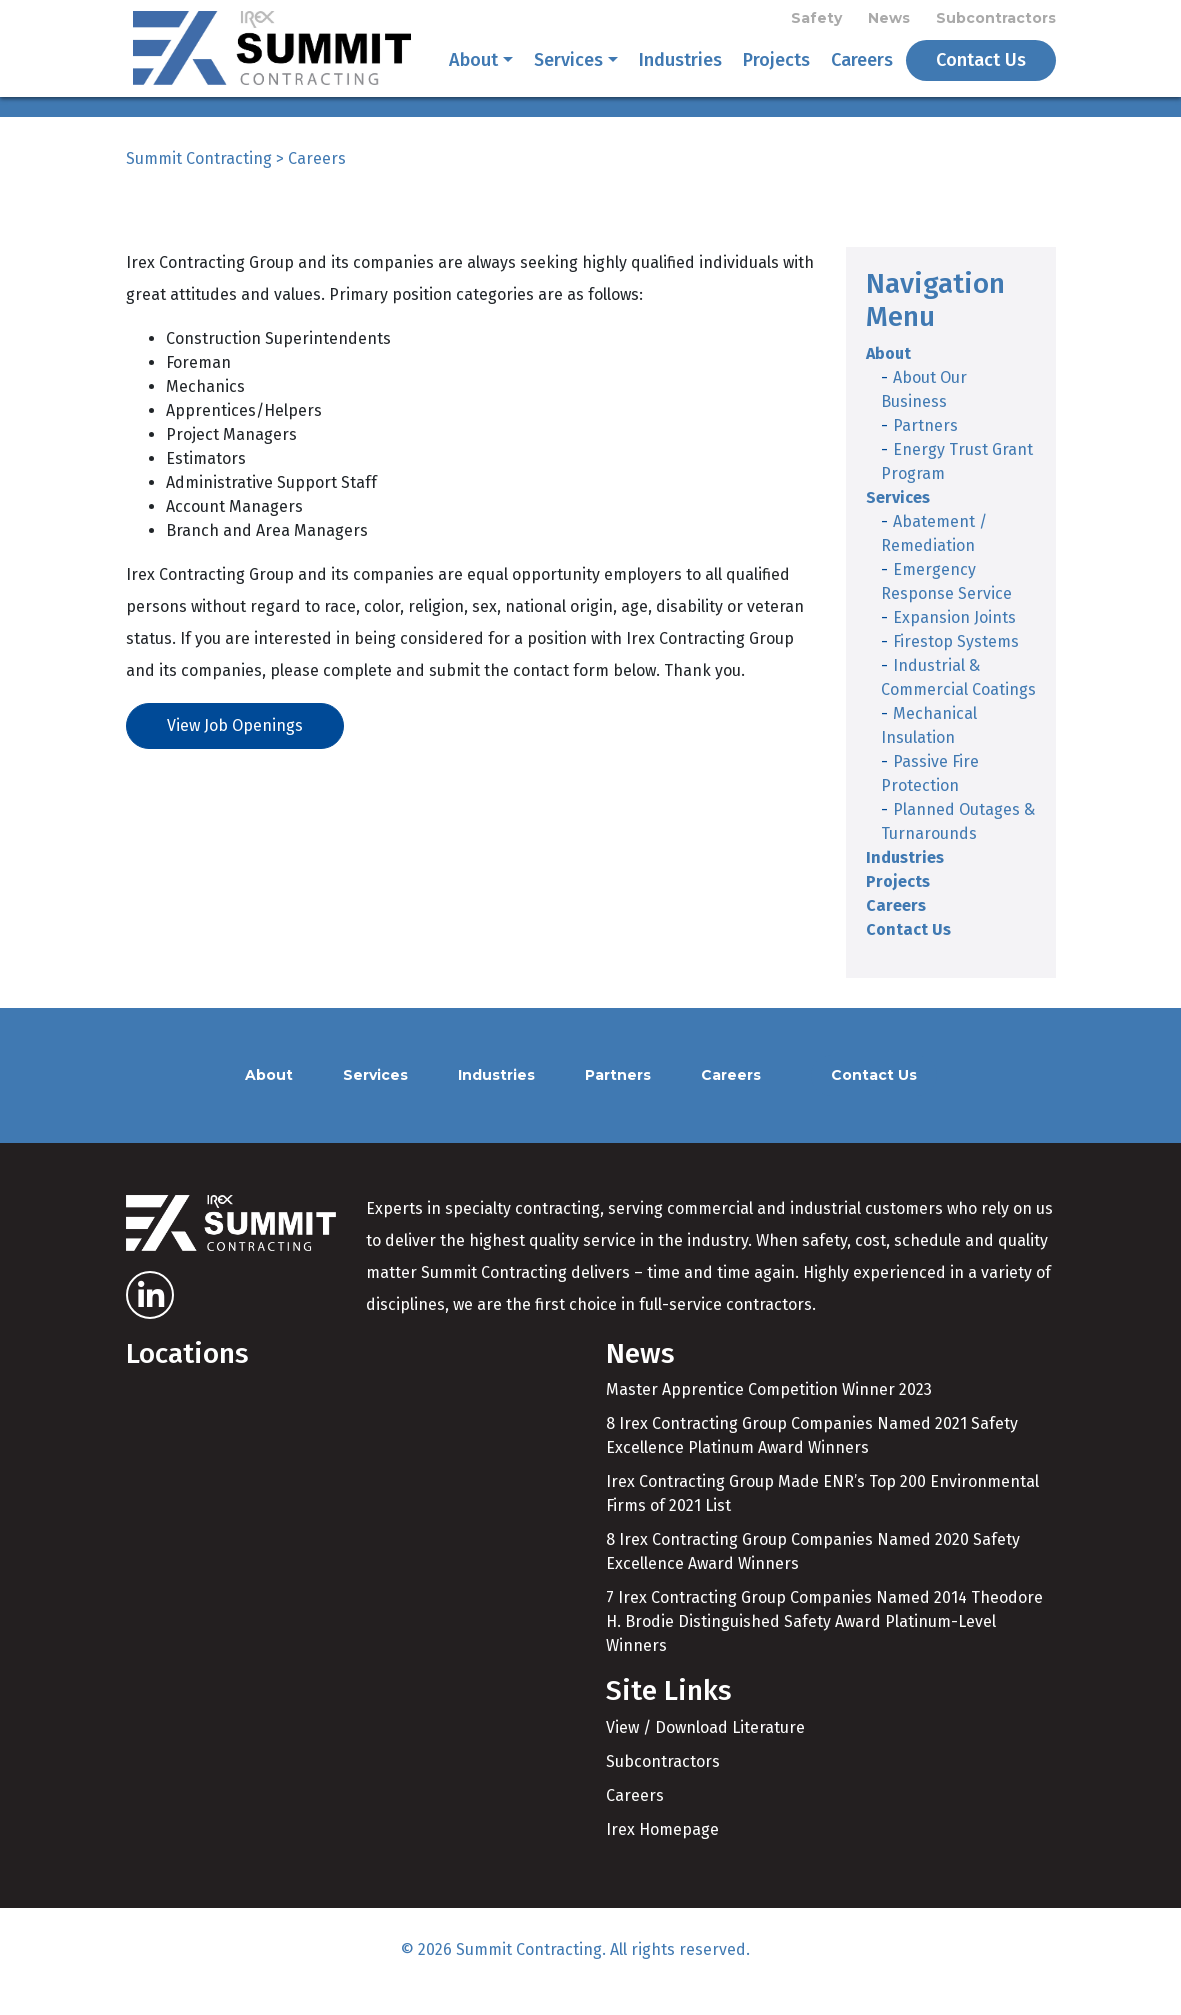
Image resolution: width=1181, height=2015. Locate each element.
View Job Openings (235, 748)
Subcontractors (996, 22)
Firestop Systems (956, 664)
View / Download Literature (705, 1750)
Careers (862, 72)
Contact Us (981, 72)
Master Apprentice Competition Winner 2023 (769, 1413)
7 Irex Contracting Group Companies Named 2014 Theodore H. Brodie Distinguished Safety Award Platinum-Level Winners (824, 1645)
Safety (816, 22)
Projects (776, 72)
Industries (680, 72)
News (889, 22)
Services (568, 72)
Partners (925, 448)
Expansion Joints (954, 640)
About (473, 72)
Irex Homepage (662, 1852)
